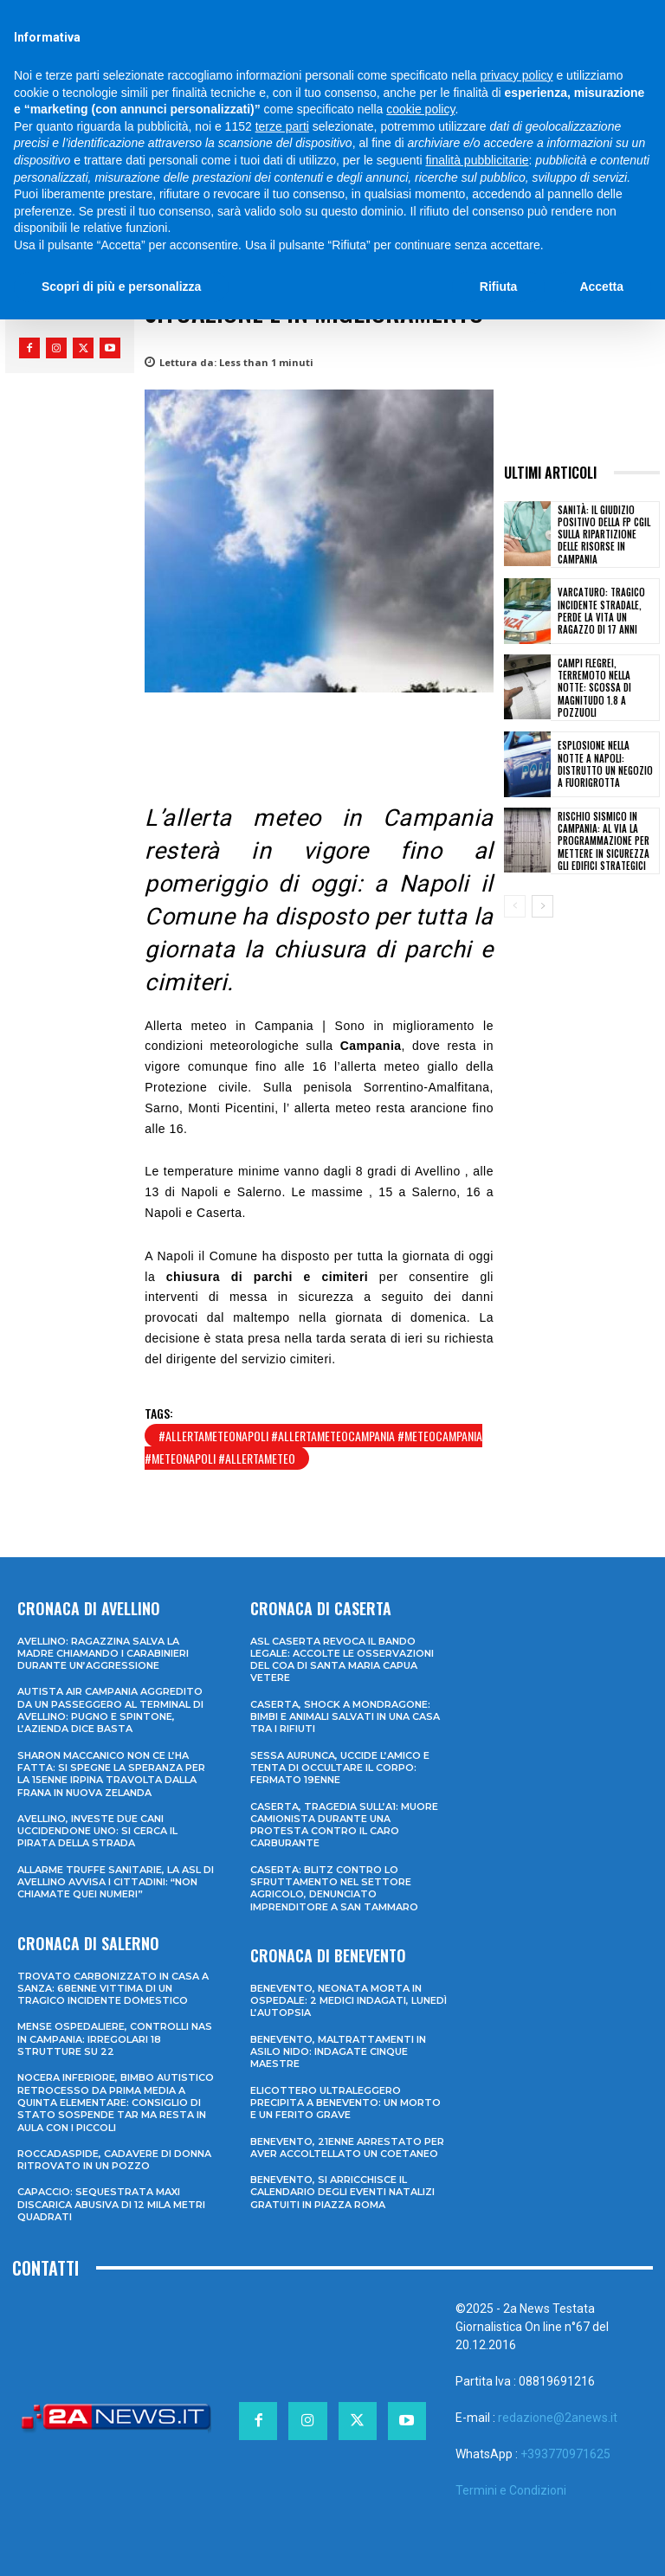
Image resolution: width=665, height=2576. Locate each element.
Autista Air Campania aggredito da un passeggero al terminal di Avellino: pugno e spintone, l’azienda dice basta (110, 1710)
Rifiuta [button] (499, 286)
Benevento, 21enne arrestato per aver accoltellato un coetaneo (347, 2147)
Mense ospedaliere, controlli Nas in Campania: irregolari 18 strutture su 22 (114, 2039)
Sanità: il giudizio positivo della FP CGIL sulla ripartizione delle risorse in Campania (604, 534)
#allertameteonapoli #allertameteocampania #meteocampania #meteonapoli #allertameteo (313, 1446)
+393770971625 (565, 2454)
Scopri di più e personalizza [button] (121, 286)
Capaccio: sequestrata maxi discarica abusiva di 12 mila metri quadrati (111, 2204)
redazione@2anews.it (557, 2418)
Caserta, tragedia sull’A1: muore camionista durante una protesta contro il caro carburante (344, 1825)
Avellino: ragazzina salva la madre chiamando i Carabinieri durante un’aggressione (103, 1653)
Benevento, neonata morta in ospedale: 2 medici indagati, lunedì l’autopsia (348, 2000)
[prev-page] (515, 906)
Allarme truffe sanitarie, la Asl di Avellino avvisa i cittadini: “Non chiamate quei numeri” (115, 1882)
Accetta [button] (601, 286)
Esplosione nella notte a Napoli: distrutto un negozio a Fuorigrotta (605, 763)
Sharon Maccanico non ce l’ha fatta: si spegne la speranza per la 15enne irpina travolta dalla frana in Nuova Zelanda (111, 1774)
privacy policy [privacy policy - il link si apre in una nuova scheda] (517, 75)
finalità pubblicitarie (476, 160)
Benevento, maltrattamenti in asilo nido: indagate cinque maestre (338, 2051)
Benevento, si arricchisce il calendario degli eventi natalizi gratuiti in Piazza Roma (342, 2192)
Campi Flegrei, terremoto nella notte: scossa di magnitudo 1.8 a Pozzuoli (594, 687)
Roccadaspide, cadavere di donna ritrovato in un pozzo (114, 2160)
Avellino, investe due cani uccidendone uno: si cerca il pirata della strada (97, 1831)
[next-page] (542, 906)
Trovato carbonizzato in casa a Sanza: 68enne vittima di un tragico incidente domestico (113, 1988)
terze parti (282, 126)
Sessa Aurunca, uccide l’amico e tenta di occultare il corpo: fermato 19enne (339, 1768)
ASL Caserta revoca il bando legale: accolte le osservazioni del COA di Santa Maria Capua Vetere (342, 1659)
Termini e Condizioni (510, 2490)
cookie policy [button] (420, 109)
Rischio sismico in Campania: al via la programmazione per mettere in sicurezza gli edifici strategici (603, 841)
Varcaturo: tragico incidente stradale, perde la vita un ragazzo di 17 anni (601, 610)
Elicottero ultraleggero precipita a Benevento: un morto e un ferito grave (345, 2103)
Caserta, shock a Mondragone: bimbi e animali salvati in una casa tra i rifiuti (345, 1717)
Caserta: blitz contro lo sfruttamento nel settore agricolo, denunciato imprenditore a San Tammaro (334, 1888)
